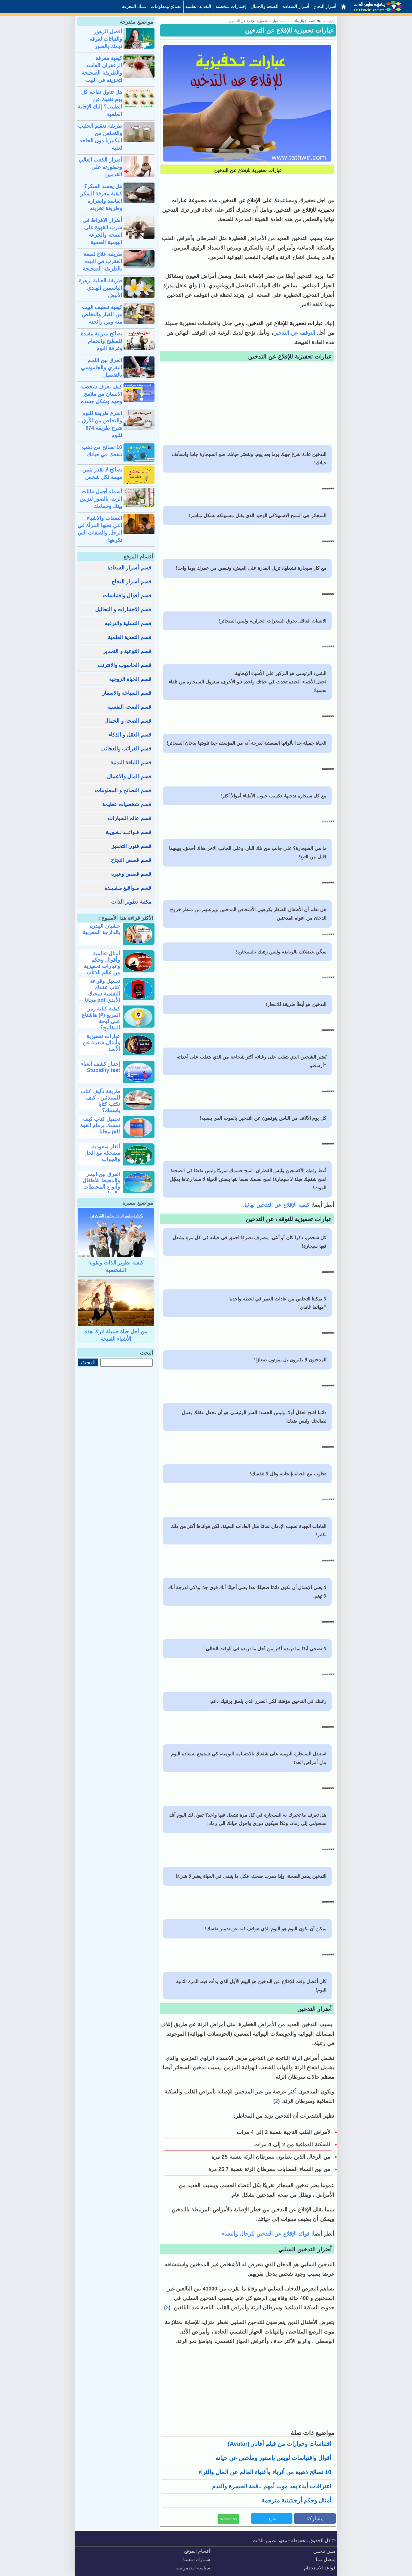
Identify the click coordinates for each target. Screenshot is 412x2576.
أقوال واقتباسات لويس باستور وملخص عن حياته (273, 2458)
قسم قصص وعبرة (131, 874)
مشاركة (315, 2518)
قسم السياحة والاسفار (126, 693)
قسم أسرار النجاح (131, 581)
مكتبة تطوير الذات (131, 902)
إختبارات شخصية (231, 6)
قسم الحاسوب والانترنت (124, 665)
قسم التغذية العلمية (129, 637)
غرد (272, 2518)
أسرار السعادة (296, 6)
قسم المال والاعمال (129, 776)
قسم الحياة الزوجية (130, 679)
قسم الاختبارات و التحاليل (123, 609)
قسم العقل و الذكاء (130, 735)
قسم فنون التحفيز (131, 846)
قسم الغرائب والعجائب (125, 748)
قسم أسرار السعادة (129, 568)
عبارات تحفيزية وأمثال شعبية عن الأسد (101, 1042)
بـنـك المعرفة (134, 6)
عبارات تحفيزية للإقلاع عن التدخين (289, 30)
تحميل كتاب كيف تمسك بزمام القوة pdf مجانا (100, 1125)
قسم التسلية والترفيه (128, 623)
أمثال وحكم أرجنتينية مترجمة (296, 2500)
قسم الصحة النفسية (129, 707)
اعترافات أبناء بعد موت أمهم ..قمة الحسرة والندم (271, 2486)
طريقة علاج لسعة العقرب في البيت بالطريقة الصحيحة (102, 261)
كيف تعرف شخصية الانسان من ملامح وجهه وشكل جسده (101, 394)
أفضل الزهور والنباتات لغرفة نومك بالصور (105, 39)
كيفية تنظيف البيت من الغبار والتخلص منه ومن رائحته (102, 314)
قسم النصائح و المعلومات (123, 790)
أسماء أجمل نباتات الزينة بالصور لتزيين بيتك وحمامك (101, 499)
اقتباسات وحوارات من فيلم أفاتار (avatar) (279, 2443)
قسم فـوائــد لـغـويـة (128, 832)
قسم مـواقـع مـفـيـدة (128, 888)
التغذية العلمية (198, 6)
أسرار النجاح (325, 6)
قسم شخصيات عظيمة (126, 804)
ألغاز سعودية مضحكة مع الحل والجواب (102, 1153)
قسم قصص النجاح (131, 860)
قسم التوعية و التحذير (127, 651)
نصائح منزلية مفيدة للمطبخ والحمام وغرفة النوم (101, 341)
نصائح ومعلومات (166, 6)
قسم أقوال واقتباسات (127, 595)
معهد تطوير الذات (270, 2540)
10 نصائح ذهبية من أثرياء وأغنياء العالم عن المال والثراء (265, 2472)
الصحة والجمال (265, 6)
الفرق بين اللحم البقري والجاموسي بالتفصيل (101, 367)
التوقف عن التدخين (294, 333)
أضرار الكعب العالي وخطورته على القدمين (100, 167)
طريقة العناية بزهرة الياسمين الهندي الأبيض (100, 288)
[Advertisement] (247, 402)
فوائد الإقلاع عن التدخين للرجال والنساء (266, 2234)
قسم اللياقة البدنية (130, 762)
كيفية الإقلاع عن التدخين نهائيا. (277, 1205)
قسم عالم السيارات (129, 818)
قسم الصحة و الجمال (127, 721)
